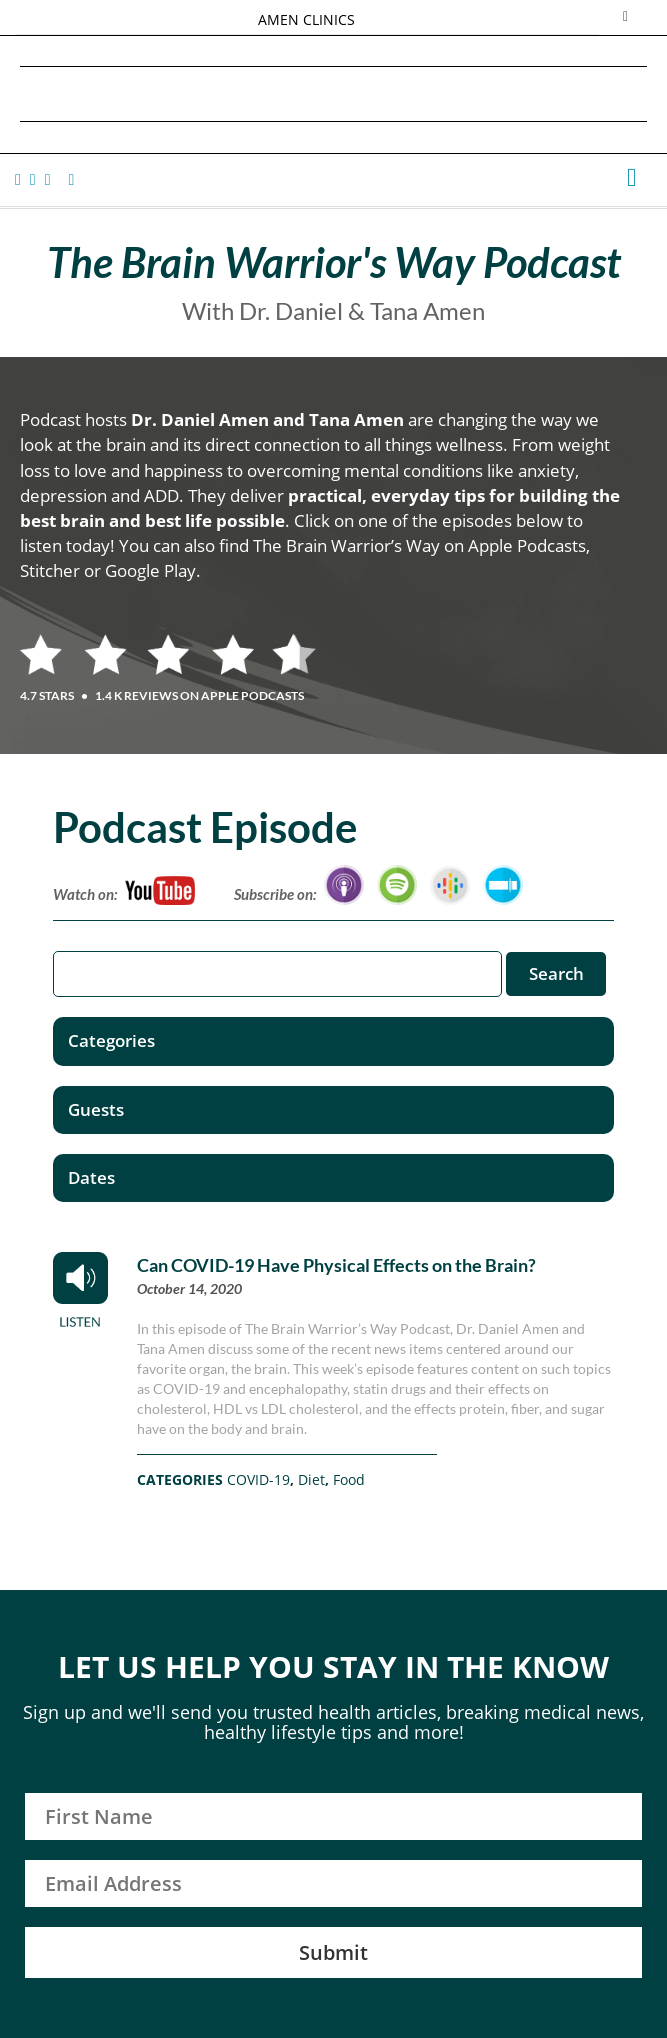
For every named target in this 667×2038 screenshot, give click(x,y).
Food (349, 1479)
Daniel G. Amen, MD (334, 93)
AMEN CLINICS (306, 19)
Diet (311, 1479)
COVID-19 (258, 1479)
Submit (333, 1952)
